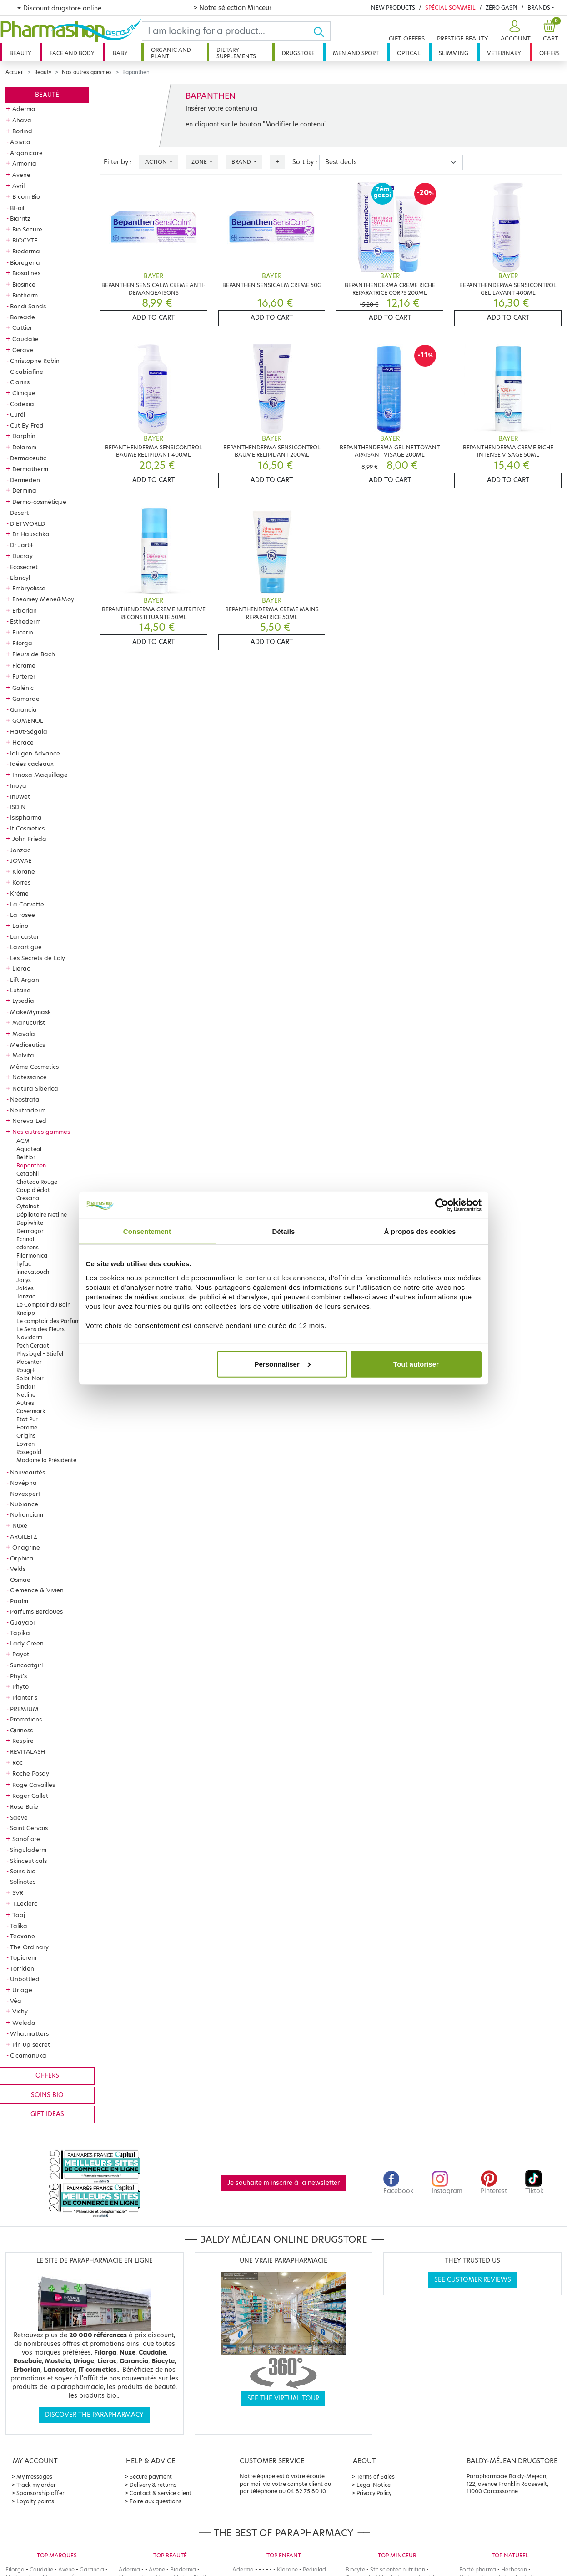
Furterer (23, 676)
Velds (17, 1569)
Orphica (22, 1558)
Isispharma (26, 817)
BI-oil (17, 208)
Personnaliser (283, 1364)
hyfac (23, 1264)
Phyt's (18, 1676)
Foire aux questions (155, 2501)
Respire (23, 1740)
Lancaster (24, 936)
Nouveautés (27, 1472)
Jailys (23, 1280)
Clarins (20, 382)
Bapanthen (31, 1165)
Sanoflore (26, 1839)
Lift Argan (24, 980)
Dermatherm (30, 469)
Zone (199, 162)
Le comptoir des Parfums (49, 1321)
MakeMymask (30, 1012)
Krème (19, 893)
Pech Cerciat (32, 1345)
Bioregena (25, 262)
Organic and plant (171, 53)
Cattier (22, 327)
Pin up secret (31, 2044)
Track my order (36, 2485)
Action (156, 162)
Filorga (22, 643)
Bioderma (26, 251)
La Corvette (27, 904)
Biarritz (20, 218)
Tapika (20, 1633)
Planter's (24, 1697)
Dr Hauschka (31, 534)
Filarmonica (31, 1255)
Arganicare (26, 153)
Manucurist (28, 1022)
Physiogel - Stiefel (39, 1354)
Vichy (20, 2011)
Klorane (23, 871)
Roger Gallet (30, 1795)
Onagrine (26, 1547)
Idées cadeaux (32, 764)
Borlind (22, 131)
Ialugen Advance (35, 753)
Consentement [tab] (147, 1231)
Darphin (23, 436)
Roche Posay (30, 1773)
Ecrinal (25, 1239)
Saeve (19, 1817)
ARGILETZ (23, 1536)
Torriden (22, 1968)
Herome (26, 1427)
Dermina (24, 490)
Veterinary (504, 53)
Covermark (30, 1411)
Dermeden (25, 480)
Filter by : (118, 162)
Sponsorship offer (40, 2493)
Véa (15, 2001)
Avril (18, 185)
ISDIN (17, 807)
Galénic (23, 688)
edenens (27, 1247)
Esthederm (25, 621)
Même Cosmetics (34, 1066)
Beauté (47, 95)
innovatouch (32, 1272)
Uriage (22, 1990)
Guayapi (22, 1622)
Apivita (20, 142)
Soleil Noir (30, 1378)
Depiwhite (29, 1223)
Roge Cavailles (33, 1785)
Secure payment (151, 2476)
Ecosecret (24, 567)
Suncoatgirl (26, 1665)
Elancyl (20, 578)
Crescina (27, 1198)
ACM (23, 1141)
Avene (21, 175)
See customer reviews (472, 2279)
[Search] (227, 31)
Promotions (26, 1719)
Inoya (18, 785)
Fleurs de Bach (33, 654)
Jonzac (20, 850)
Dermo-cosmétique (39, 502)
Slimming (453, 53)
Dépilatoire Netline (41, 1214)
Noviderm (29, 1337)
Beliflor (25, 1157)
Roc (17, 1762)
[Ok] (322, 31)
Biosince (23, 284)
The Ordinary (29, 1947)
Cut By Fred (27, 425)
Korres (21, 882)
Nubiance (24, 1504)
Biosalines (26, 273)
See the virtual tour (283, 2398)
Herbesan (514, 2569)
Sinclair (25, 1386)
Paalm (19, 1601)
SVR (17, 1892)
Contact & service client (160, 2493)
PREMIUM (24, 1709)
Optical (409, 53)
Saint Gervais (29, 1828)
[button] (514, 31)
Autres (25, 1403)
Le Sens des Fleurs (40, 1329)
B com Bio (26, 196)
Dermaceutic (28, 458)
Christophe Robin (35, 361)
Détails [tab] (283, 1231)
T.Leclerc (24, 1903)
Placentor (29, 1362)
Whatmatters (29, 2033)
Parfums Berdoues (36, 1611)
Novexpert (25, 1493)
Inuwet (20, 796)
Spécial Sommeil (450, 7)
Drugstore (298, 53)
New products (393, 7)
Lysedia (23, 1000)
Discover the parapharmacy (94, 2414)
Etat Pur (27, 1419)
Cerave (22, 350)
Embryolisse (28, 588)
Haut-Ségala (28, 731)
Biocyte (355, 2569)
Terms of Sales (375, 2476)
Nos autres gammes (87, 72)
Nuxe (19, 1525)
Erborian (24, 610)
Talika (18, 1926)
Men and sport (356, 53)
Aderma (23, 109)
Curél (17, 414)
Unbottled (25, 1979)
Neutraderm (27, 1110)
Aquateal (28, 1149)
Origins (25, 1435)
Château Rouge (36, 1182)
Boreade (22, 317)
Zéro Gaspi (501, 7)
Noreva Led (29, 1121)
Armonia (24, 163)
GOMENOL (27, 720)
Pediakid (314, 2569)
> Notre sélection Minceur (232, 7)
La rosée (22, 915)
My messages (34, 2476)
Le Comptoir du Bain (43, 1304)
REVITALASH (27, 1751)
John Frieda (29, 839)
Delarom (24, 447)
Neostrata (25, 1099)
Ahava (21, 120)
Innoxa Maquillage (40, 774)
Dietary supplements (236, 53)
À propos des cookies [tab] (420, 1231)
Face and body (72, 53)
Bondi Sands (28, 306)
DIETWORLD (27, 523)
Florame (23, 665)
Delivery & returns (153, 2485)
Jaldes (25, 1288)
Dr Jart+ (22, 545)
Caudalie (25, 339)
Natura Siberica (35, 1088)
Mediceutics (27, 1045)
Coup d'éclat (33, 1190)
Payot (20, 1654)
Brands (538, 7)
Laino (20, 925)
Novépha (23, 1483)
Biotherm (25, 295)
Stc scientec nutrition (397, 2569)
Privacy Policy (373, 2493)
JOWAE (20, 860)
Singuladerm (28, 1850)
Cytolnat (27, 1206)
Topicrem (23, 1957)
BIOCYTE (24, 240)
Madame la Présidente (46, 1460)
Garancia (23, 709)
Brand (241, 162)
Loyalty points (35, 2501)
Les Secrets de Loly (37, 958)
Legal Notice (373, 2485)
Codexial (22, 404)
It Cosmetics (27, 828)
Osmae (20, 1579)
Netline (25, 1395)
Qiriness (21, 1730)
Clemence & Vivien (37, 1590)
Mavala (23, 1034)
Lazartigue (26, 947)
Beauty (20, 53)
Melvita (23, 1055)
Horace (23, 742)
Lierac (21, 968)
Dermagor (30, 1231)
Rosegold (28, 1452)
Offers (549, 53)
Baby (120, 53)
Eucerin (22, 632)
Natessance (29, 1077)
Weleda (23, 2022)
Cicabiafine (26, 371)
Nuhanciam (26, 1514)
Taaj (18, 1915)
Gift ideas (47, 2114)
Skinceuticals (28, 1861)
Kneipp (25, 1313)
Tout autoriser (416, 1364)
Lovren (25, 1444)
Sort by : (304, 162)
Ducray (22, 556)
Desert (19, 512)
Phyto (20, 1686)
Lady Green (27, 1643)
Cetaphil (27, 1173)
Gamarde (26, 698)
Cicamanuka (28, 2055)
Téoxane (22, 1936)
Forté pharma (477, 2569)
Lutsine (20, 990)
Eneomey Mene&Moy (43, 599)
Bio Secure (27, 229)
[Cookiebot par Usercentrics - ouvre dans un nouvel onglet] (442, 1205)
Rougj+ (25, 1370)
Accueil (14, 72)
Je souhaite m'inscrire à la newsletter (283, 2183)
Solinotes (22, 1881)
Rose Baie (24, 1806)
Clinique (23, 393)
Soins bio (22, 1871)
